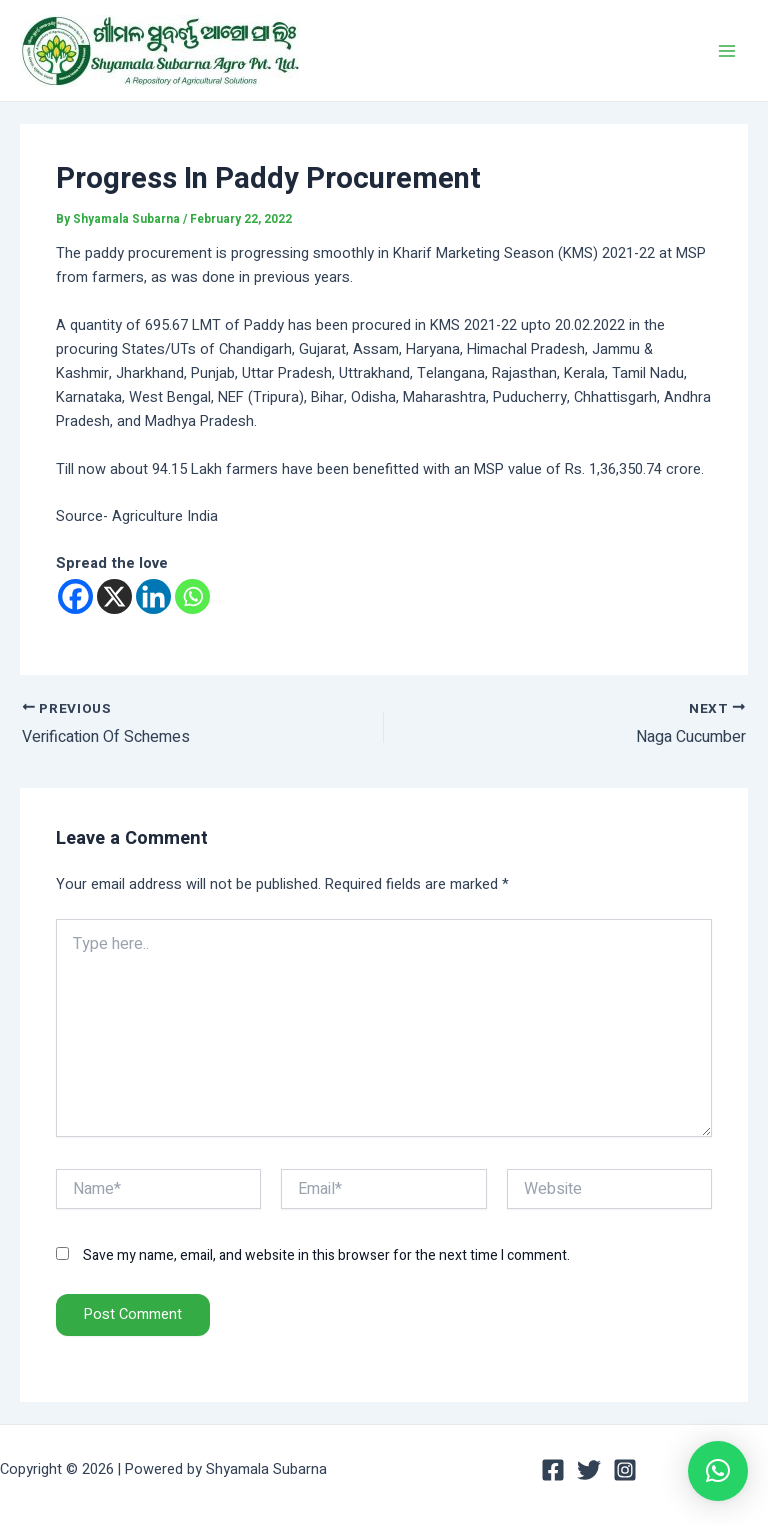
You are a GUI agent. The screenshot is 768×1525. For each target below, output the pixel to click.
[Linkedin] (153, 596)
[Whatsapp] (192, 596)
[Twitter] (589, 1470)
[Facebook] (75, 596)
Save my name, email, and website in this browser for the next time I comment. (326, 1255)
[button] (718, 1471)
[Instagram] (625, 1470)
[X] (114, 596)
